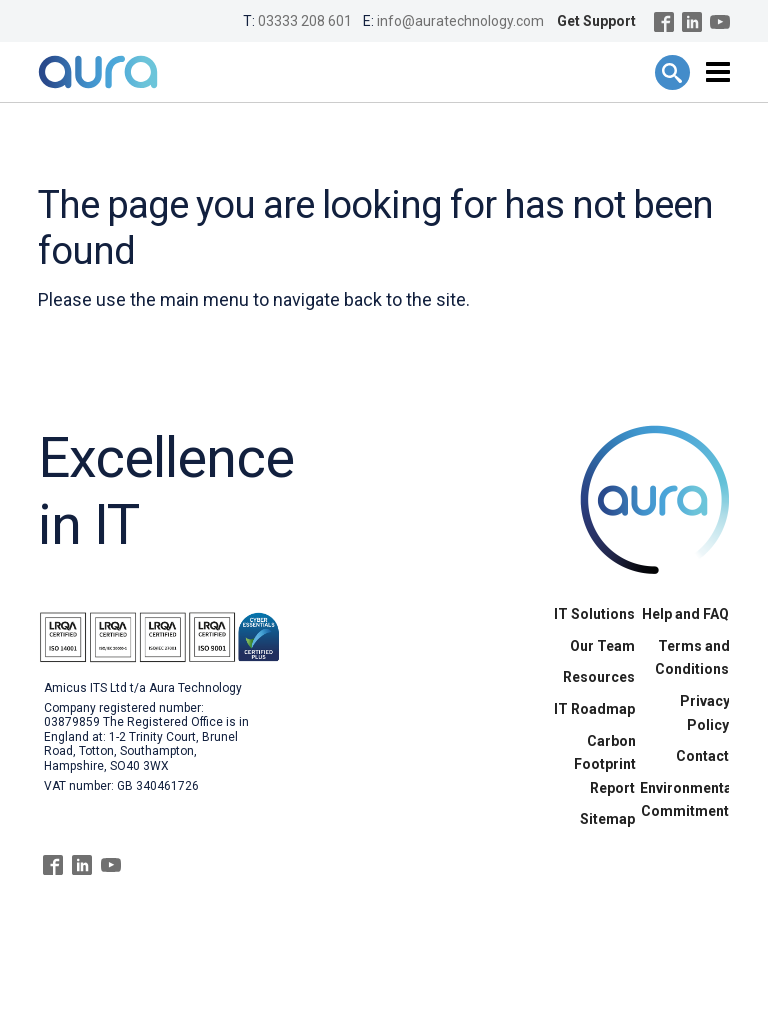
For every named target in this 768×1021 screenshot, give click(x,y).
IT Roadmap (594, 709)
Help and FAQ (685, 614)
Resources (599, 677)
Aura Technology (98, 72)
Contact (702, 756)
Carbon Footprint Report (605, 764)
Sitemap (607, 819)
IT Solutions (594, 614)
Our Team (602, 646)
